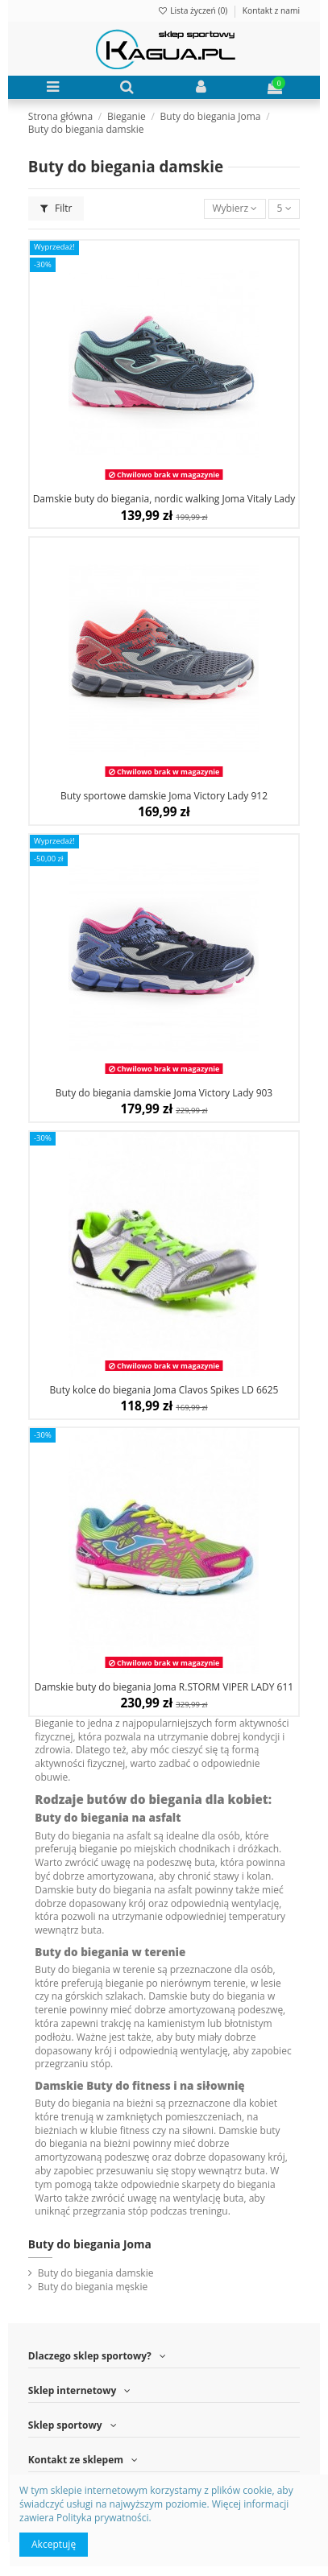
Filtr (56, 208)
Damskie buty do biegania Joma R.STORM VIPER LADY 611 (164, 1687)
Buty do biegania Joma (90, 2244)
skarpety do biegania (229, 2184)
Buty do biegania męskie (92, 2287)
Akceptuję (53, 2544)
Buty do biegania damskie (96, 2273)
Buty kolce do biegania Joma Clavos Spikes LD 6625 (164, 1390)
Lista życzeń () (193, 10)
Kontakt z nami (271, 10)
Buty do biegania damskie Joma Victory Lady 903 (164, 1093)
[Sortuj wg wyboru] (235, 209)
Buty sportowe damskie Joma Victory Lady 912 (164, 796)
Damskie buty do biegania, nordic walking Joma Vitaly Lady (164, 499)
